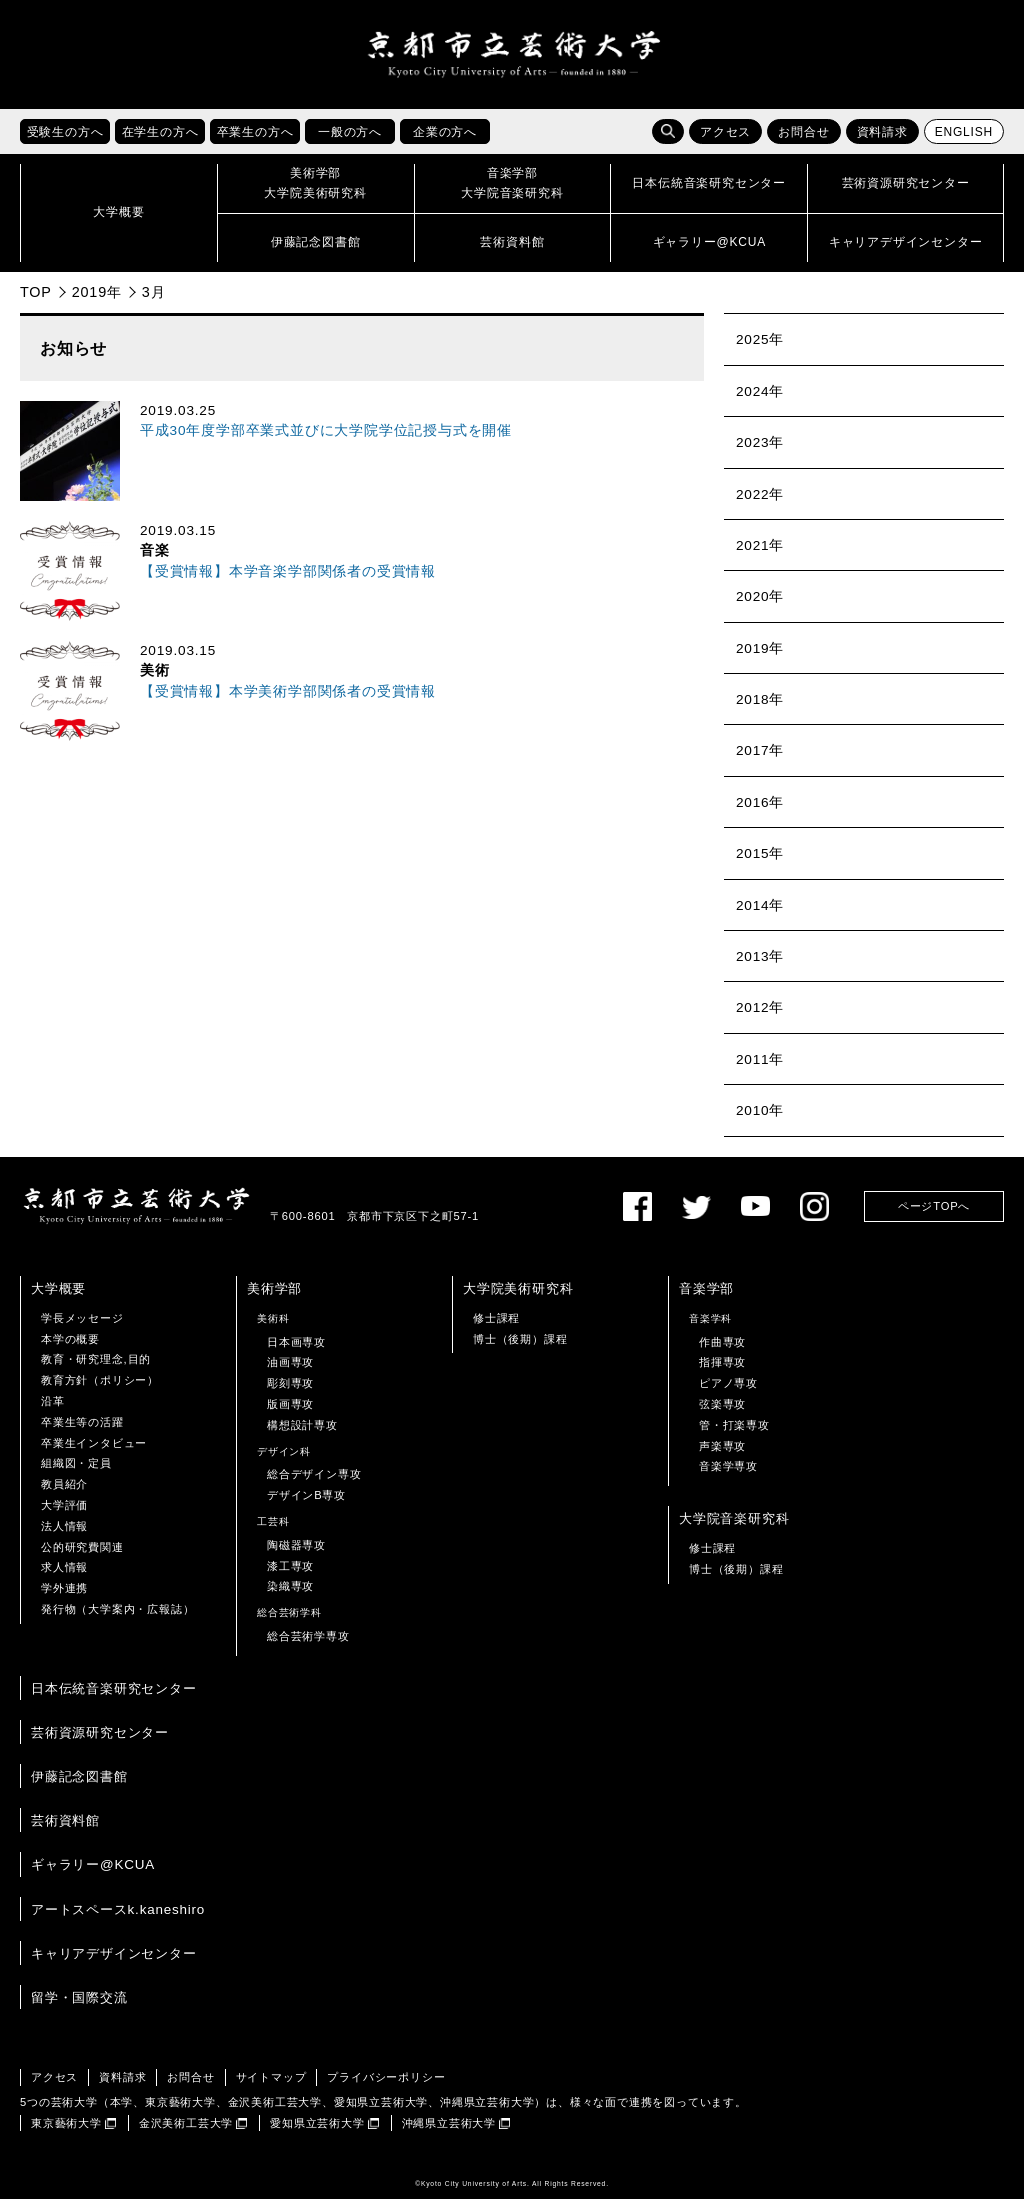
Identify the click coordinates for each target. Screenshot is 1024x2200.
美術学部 (274, 1288)
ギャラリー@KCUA (93, 1865)
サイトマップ (271, 2077)
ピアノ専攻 (728, 1384)
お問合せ (803, 133)
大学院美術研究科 (518, 1288)
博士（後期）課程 (520, 1339)
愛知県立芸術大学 (317, 2123)
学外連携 (64, 1589)
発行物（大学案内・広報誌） (117, 1609)
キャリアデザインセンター (114, 1953)
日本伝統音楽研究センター (114, 1688)
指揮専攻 (722, 1363)
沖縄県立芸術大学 (449, 2123)
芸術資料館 (65, 1821)
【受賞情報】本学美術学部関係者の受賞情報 (288, 691)
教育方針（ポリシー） (100, 1381)
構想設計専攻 (302, 1425)
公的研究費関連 (82, 1547)
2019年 (97, 292)
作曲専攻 (722, 1342)
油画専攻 (290, 1363)
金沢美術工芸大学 (186, 2123)
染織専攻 (290, 1587)
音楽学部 (706, 1288)
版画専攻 (290, 1404)
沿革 (53, 1401)
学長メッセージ (82, 1318)
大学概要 (58, 1288)
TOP (36, 292)
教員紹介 (64, 1485)
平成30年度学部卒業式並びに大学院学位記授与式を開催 (326, 431)
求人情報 (64, 1568)
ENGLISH (964, 133)
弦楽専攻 (722, 1404)
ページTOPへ (934, 1206)
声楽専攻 (722, 1446)
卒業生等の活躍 (82, 1422)
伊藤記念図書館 (79, 1776)
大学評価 (64, 1505)
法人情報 (64, 1526)
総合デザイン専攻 (314, 1475)
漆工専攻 (290, 1566)
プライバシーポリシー (386, 2077)
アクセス (725, 133)
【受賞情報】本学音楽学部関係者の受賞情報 (288, 571)
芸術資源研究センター (100, 1732)
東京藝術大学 (66, 2123)
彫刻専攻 (290, 1384)
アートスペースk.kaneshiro (118, 1909)
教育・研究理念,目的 (96, 1360)
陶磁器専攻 (296, 1545)
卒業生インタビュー (94, 1443)
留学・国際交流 (79, 1997)
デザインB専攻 (306, 1496)
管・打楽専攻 (734, 1425)
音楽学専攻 (728, 1467)
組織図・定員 (76, 1464)
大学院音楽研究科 (734, 1519)
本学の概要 (70, 1339)
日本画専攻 (296, 1342)
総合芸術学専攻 (308, 1636)
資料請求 (882, 133)
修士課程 (496, 1318)
